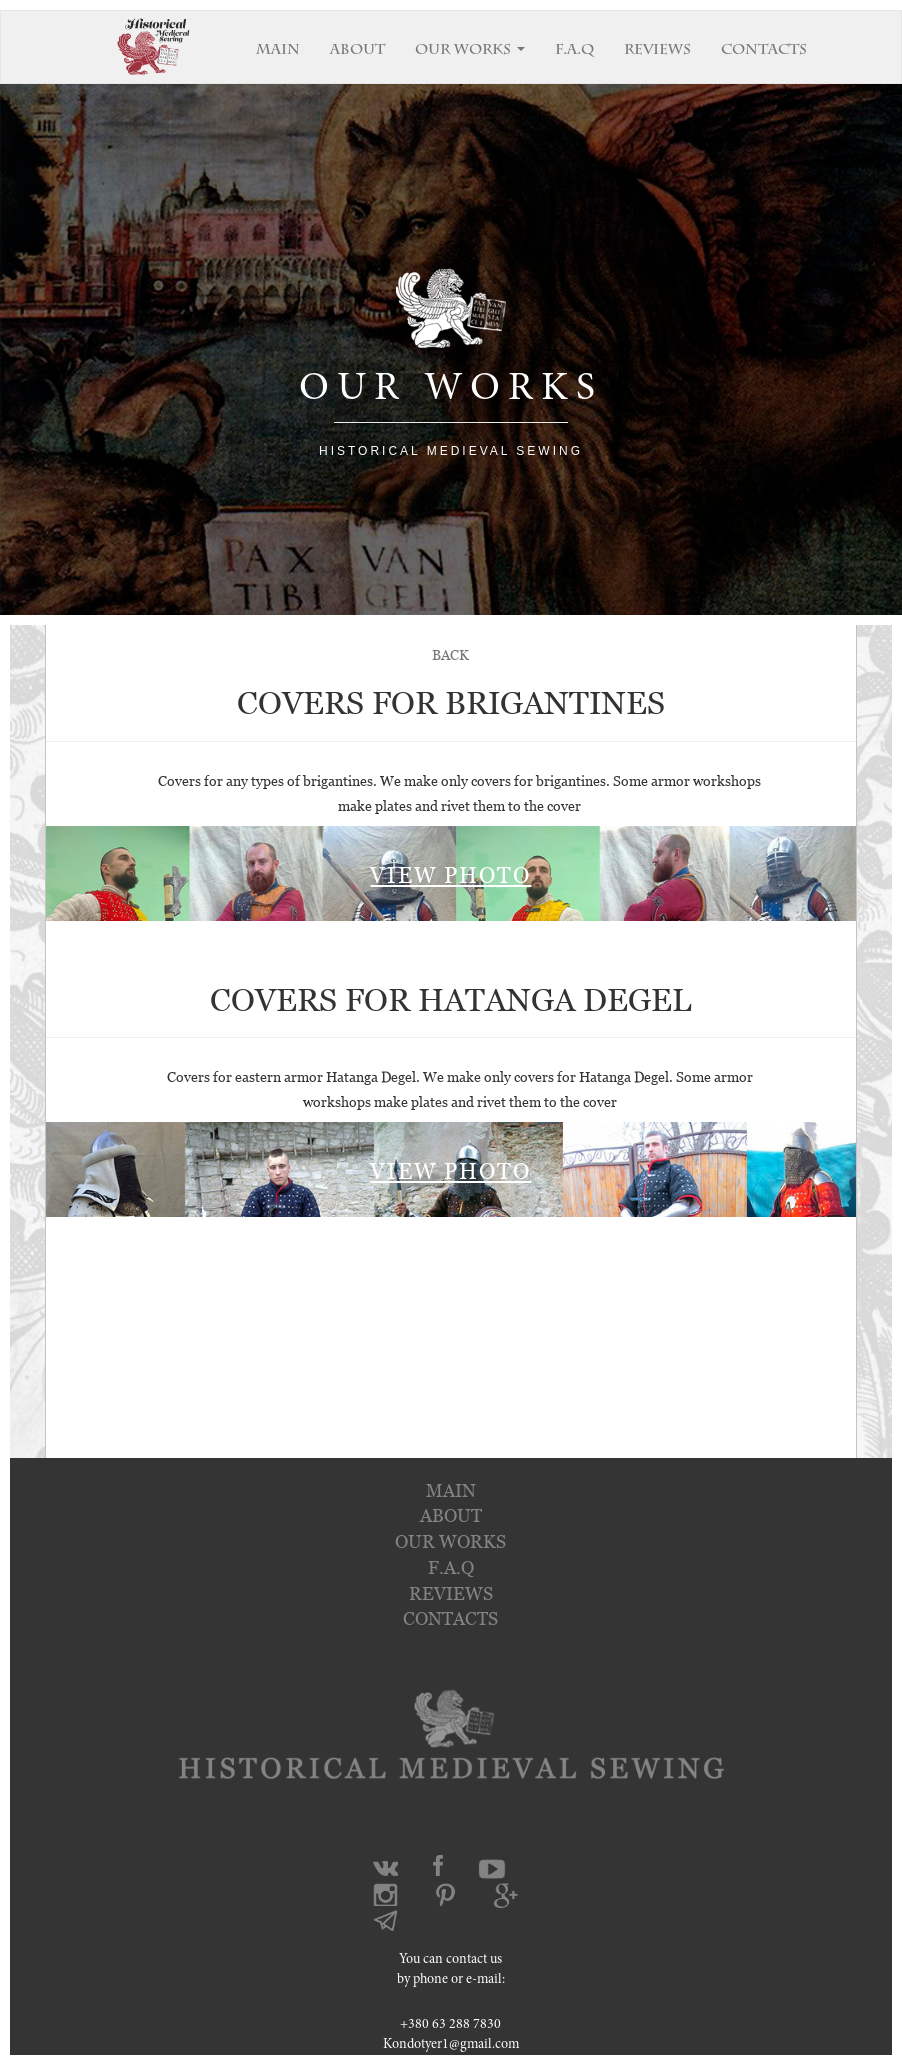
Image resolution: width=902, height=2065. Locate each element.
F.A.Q (574, 51)
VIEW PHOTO (450, 875)
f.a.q (451, 1567)
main (451, 1490)
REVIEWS (657, 51)
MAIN (278, 51)
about (451, 1515)
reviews (451, 1593)
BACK (450, 654)
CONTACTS (764, 51)
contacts (450, 1618)
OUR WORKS (470, 51)
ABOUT (357, 51)
